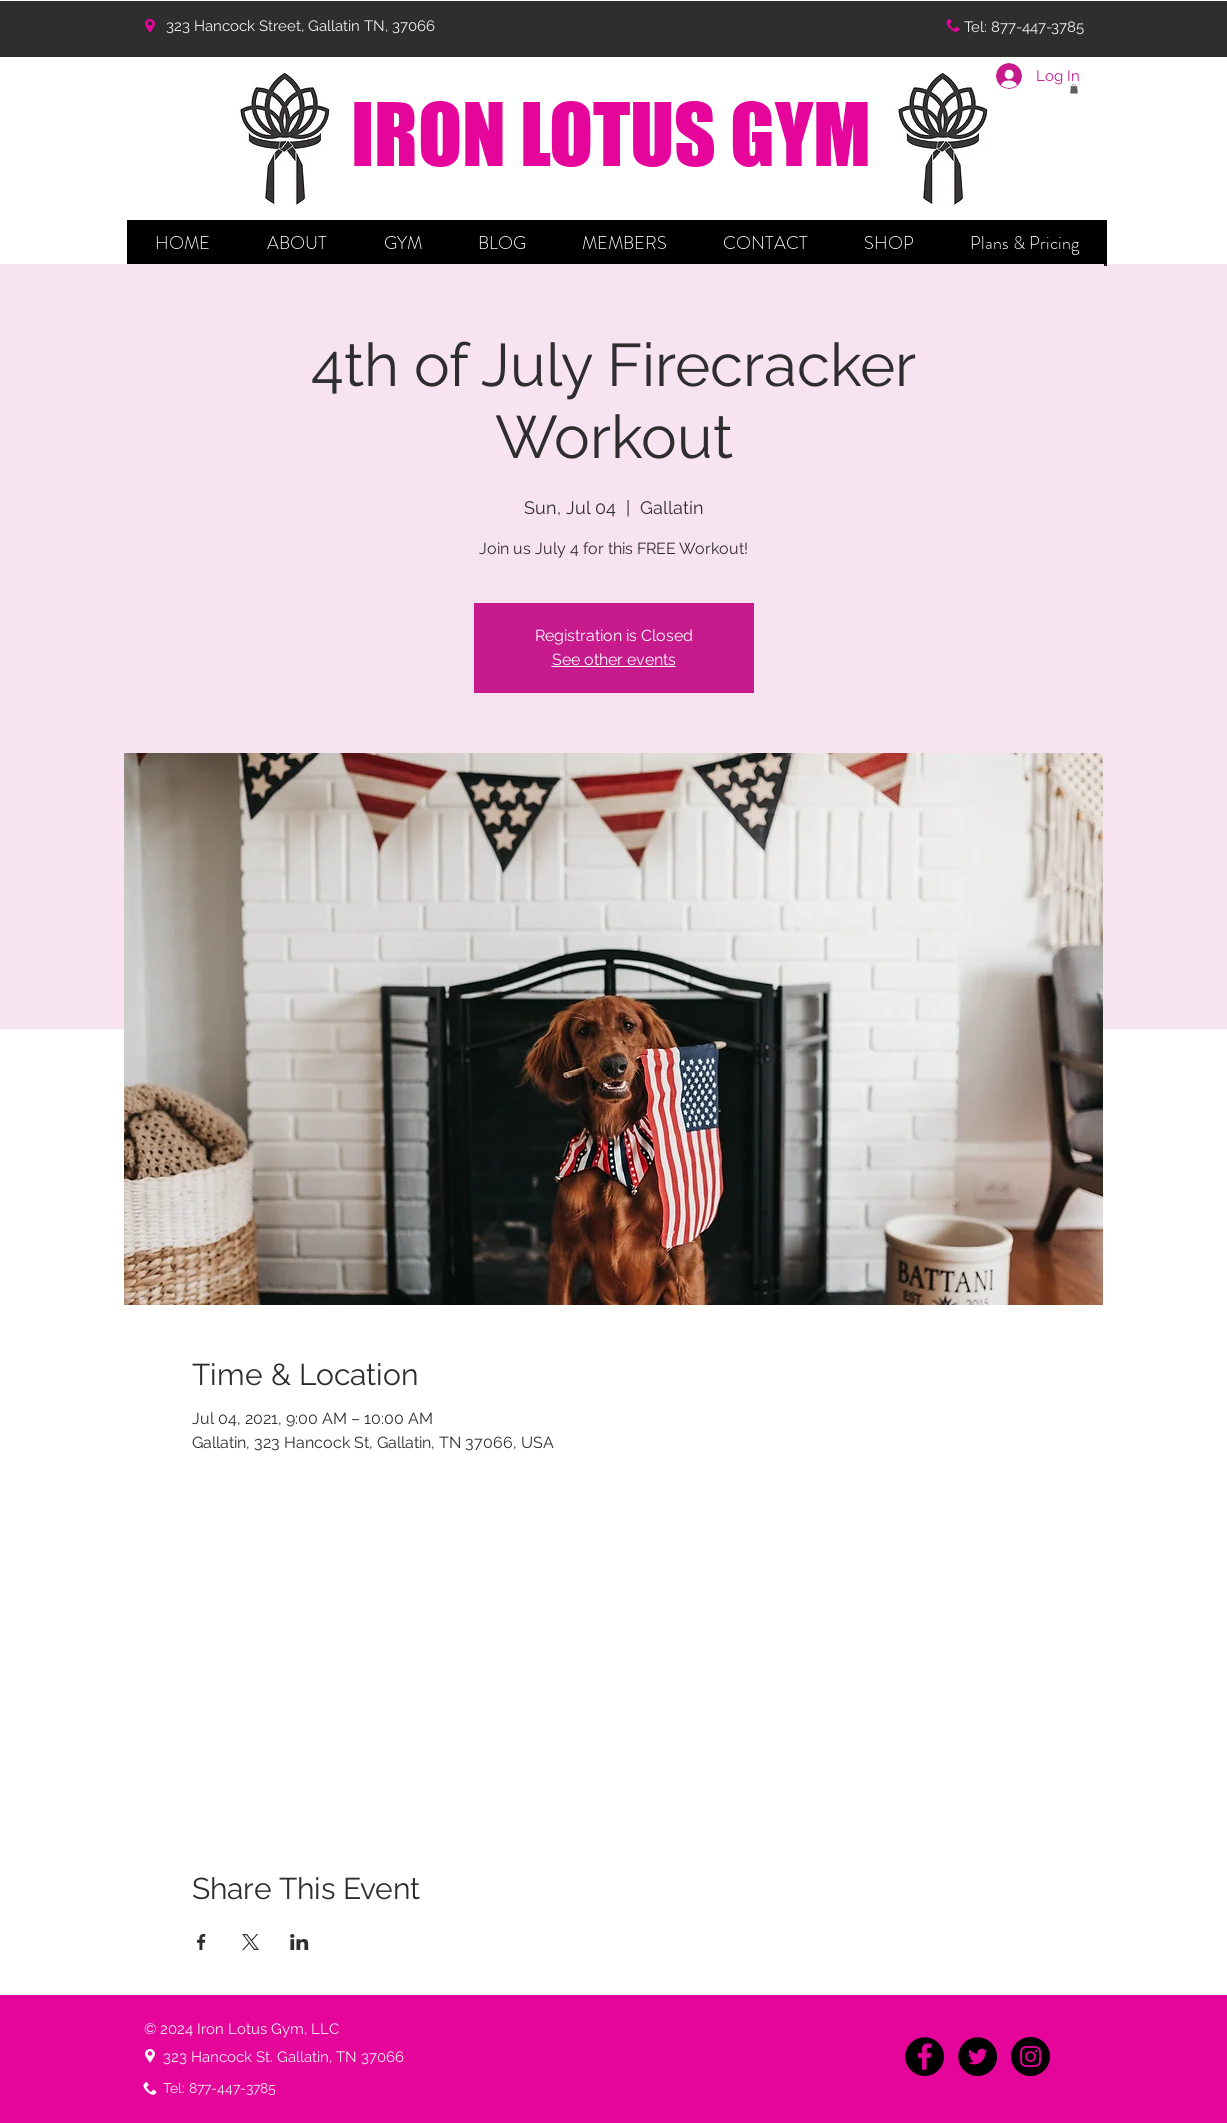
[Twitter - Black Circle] (977, 2056)
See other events (614, 659)
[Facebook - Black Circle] (924, 2056)
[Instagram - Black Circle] (1030, 2056)
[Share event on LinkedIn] (299, 1942)
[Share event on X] (250, 1942)
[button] (297, 243)
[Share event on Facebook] (201, 1942)
